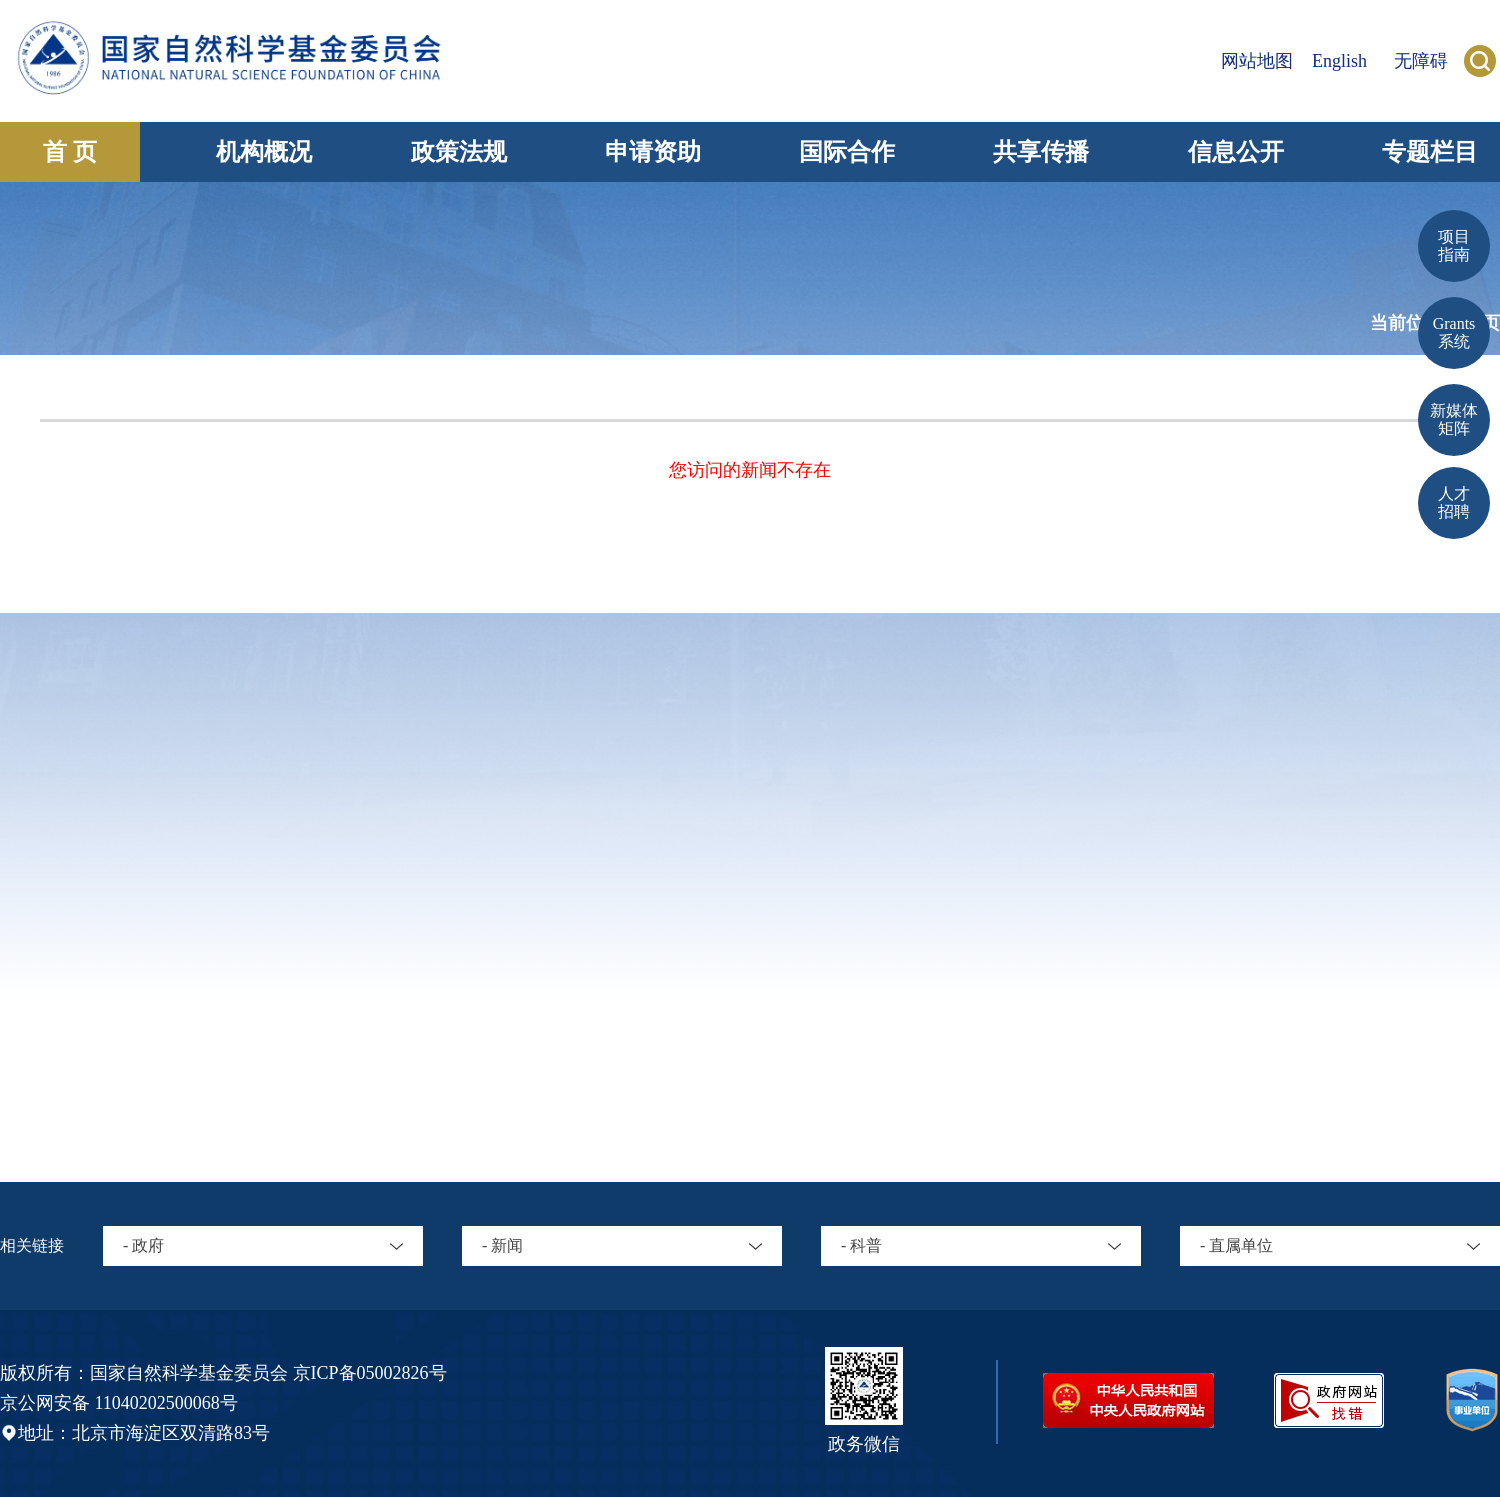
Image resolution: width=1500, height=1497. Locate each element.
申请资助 (653, 152)
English (1339, 61)
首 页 (70, 152)
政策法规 (459, 152)
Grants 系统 (1454, 332)
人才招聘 (1454, 502)
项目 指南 (1454, 245)
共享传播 (1041, 152)
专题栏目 (1430, 152)
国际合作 (847, 152)
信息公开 (1236, 152)
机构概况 (264, 152)
